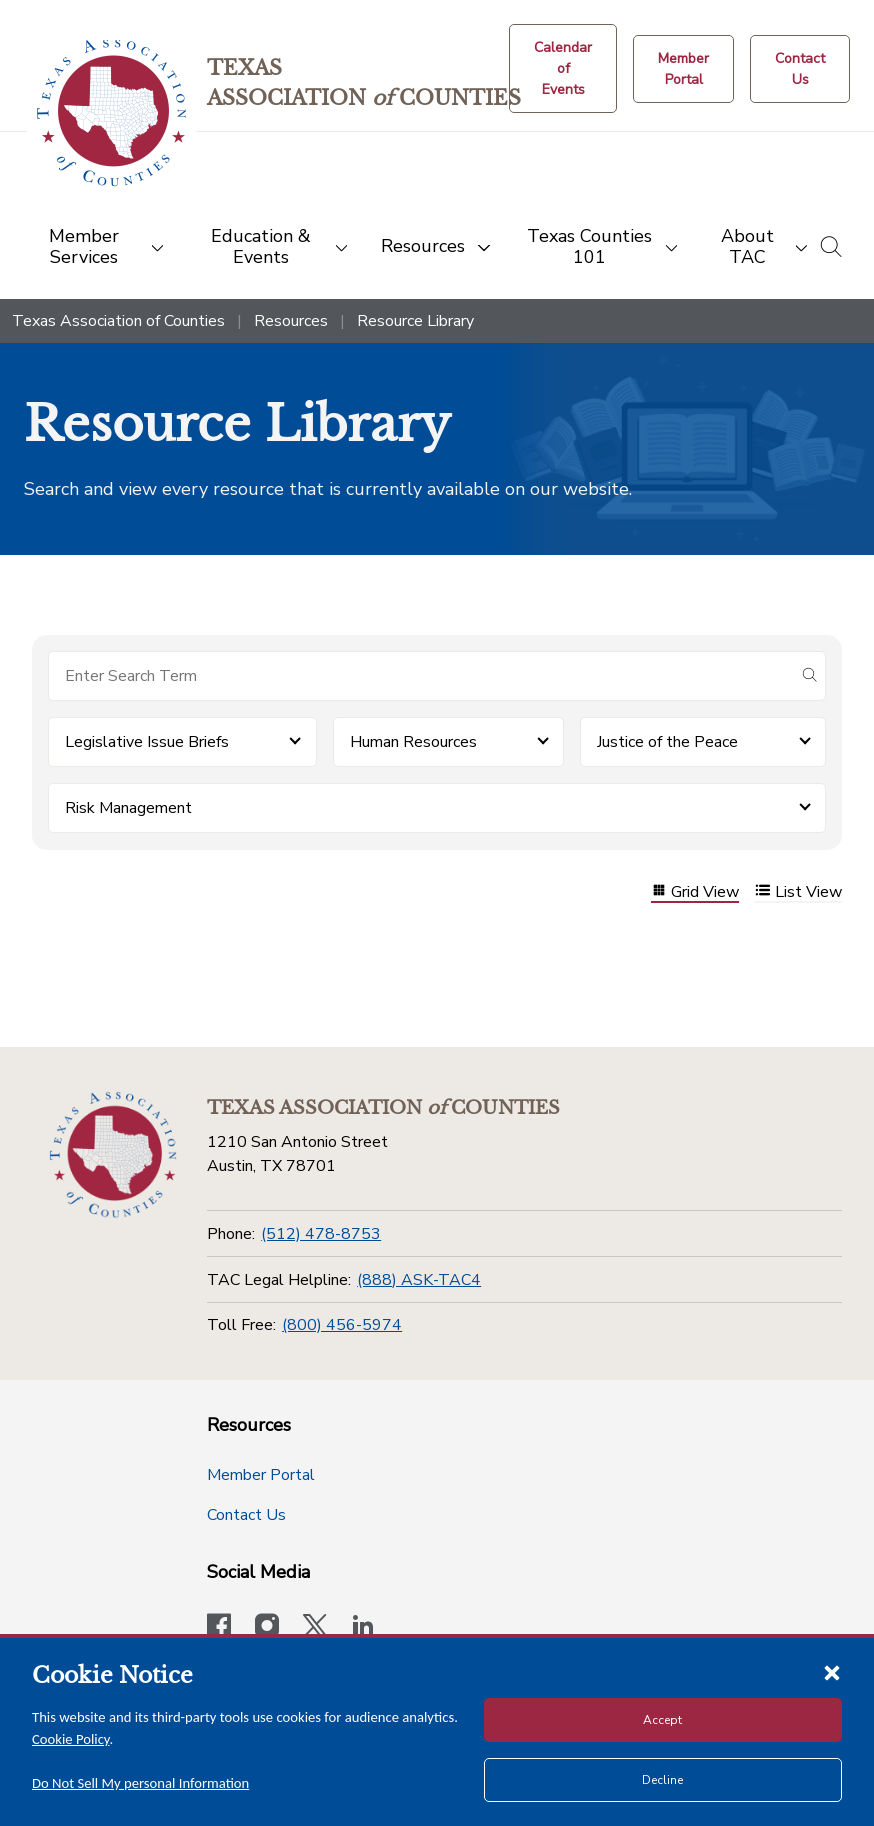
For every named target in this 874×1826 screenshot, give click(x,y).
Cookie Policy (71, 1739)
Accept (662, 1720)
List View (798, 892)
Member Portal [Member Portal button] (261, 1475)
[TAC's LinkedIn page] (363, 1628)
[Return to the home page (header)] (111, 113)
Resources (291, 321)
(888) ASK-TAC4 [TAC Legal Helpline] (419, 1280)
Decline (662, 1780)
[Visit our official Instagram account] (267, 1628)
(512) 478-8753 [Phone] (321, 1234)
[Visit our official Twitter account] (315, 1628)
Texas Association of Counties (118, 321)
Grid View (695, 892)
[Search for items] (421, 676)
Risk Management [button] (128, 808)
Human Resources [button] (413, 742)
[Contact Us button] (800, 69)
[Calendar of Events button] (563, 68)
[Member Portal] (683, 69)
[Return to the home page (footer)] (113, 1155)
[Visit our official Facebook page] (219, 1628)
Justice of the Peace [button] (667, 742)
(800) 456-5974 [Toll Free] (342, 1325)
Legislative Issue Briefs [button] (147, 742)
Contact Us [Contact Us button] (246, 1515)
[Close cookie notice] (832, 1672)
